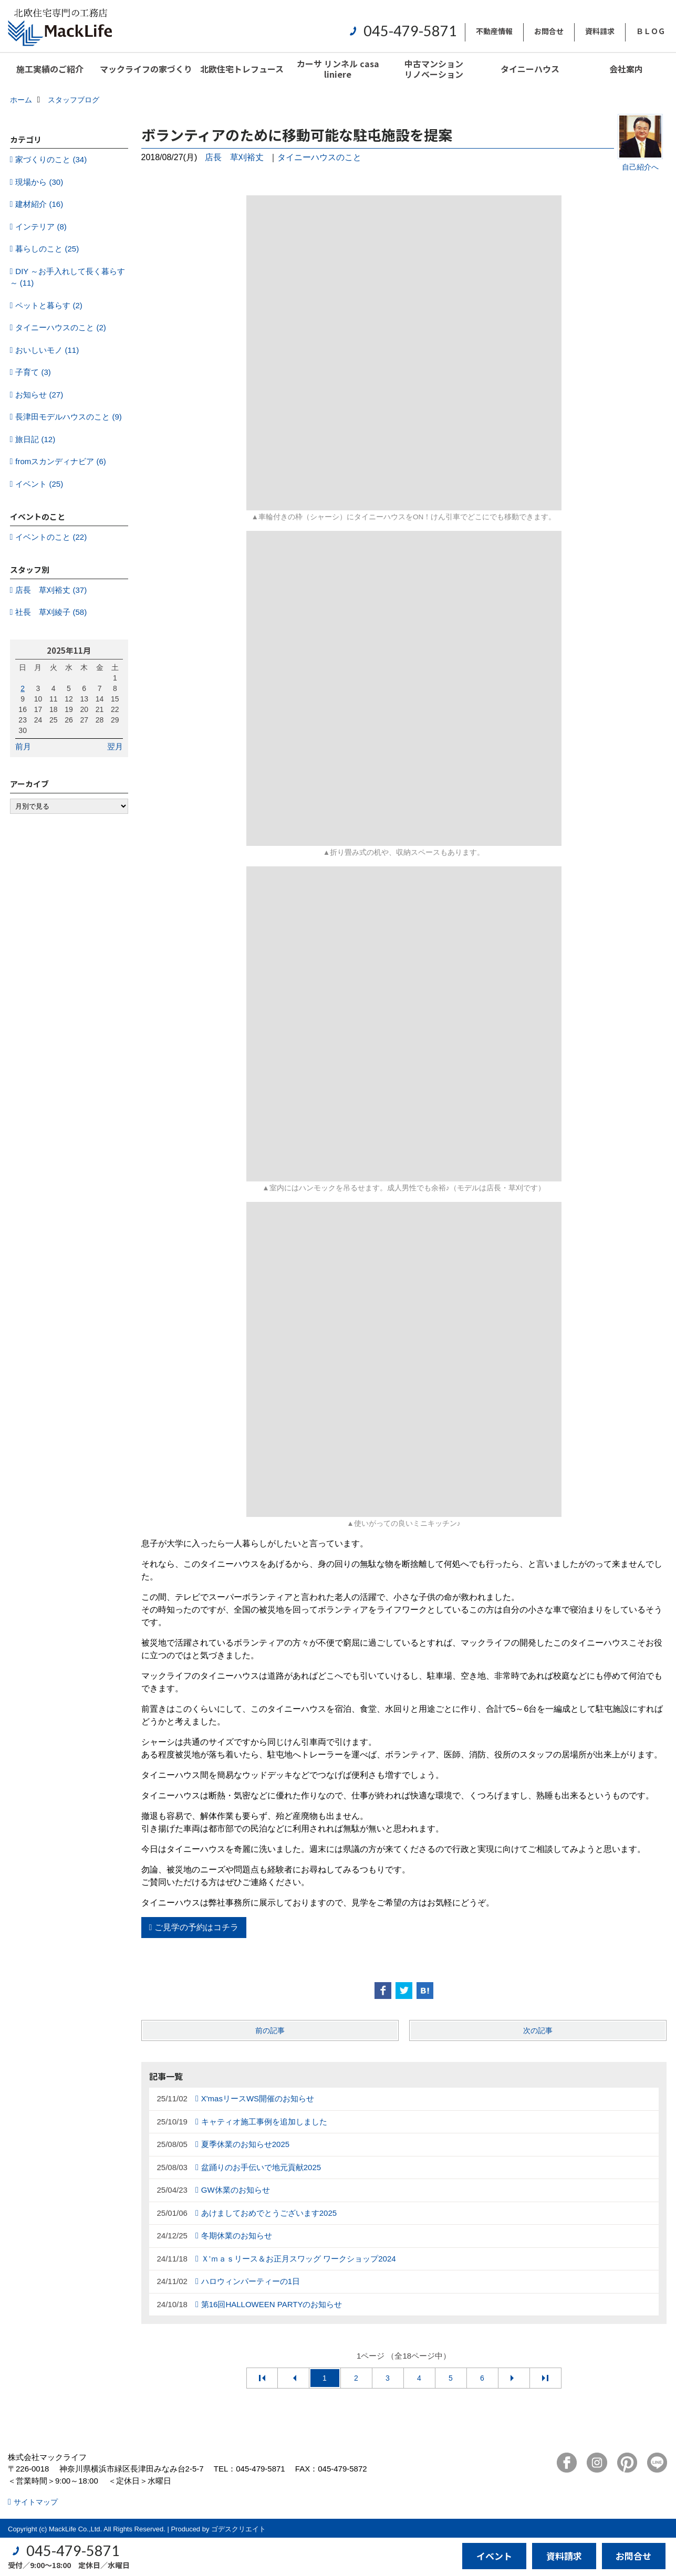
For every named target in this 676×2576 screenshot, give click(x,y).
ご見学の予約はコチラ (196, 1927)
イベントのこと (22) (51, 536)
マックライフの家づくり (146, 68)
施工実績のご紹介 (50, 68)
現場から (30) (39, 181)
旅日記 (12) (35, 439)
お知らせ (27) (39, 394)
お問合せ (549, 31)
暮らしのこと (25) (47, 248)
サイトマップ (36, 2502)
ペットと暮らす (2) (48, 305)
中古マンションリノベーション (433, 68)
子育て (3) (33, 372)
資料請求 (600, 31)
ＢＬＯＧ (650, 31)
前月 (23, 746)
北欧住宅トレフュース (242, 68)
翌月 (115, 746)
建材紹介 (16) (39, 204)
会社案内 (626, 68)
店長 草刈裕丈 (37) (51, 589)
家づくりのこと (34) (51, 159)
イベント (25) (39, 483)
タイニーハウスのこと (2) (60, 327)
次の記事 (538, 2030)
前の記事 (270, 2030)
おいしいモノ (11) (47, 349)
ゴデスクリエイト (238, 2529)
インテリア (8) (41, 226)
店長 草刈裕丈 (234, 157)
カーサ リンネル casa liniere (338, 68)
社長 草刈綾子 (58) (51, 612)
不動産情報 (494, 31)
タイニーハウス (530, 68)
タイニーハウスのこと (319, 157)
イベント (494, 2555)
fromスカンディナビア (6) (60, 461)
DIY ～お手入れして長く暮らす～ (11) (68, 277)
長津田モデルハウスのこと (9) (68, 416)
